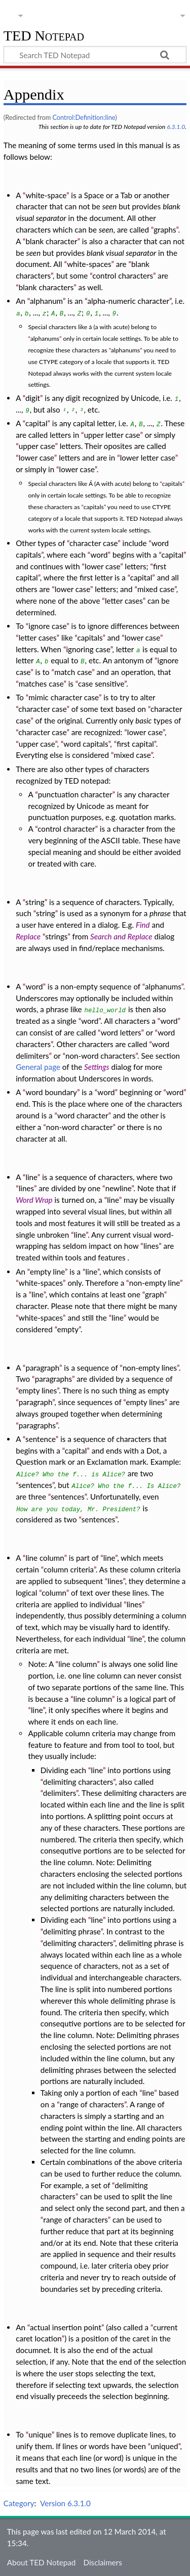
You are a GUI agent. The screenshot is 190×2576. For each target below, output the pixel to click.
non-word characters (100, 1055)
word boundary (51, 1092)
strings (56, 936)
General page (38, 1066)
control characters (122, 275)
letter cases (124, 600)
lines (26, 1188)
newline (118, 1188)
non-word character (79, 1127)
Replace (28, 936)
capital (36, 423)
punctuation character (75, 794)
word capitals (85, 743)
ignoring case (88, 649)
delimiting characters (78, 1781)
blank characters (46, 287)
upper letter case (112, 434)
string (35, 902)
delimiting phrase (72, 1931)
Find (143, 924)
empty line (47, 1271)
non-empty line (154, 1282)
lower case (36, 457)
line (31, 1177)
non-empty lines (150, 1367)
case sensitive (101, 683)
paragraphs (53, 1378)
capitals (172, 483)
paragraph (42, 1367)
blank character (51, 241)
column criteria (69, 1569)
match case (73, 671)
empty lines (37, 1390)
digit (32, 397)
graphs (165, 229)
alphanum (46, 300)
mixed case (155, 589)
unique (39, 2434)
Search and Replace (121, 936)
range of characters (92, 2104)
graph (154, 1294)
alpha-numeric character (128, 300)
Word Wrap (34, 1199)
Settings (96, 1066)
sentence (40, 1438)
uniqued (164, 2446)
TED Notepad (44, 36)
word (98, 554)
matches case (41, 683)
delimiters (59, 1792)
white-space (45, 195)
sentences (35, 1484)
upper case (37, 445)
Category (19, 2503)
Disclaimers (103, 2562)
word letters (121, 1032)
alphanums (44, 338)
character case (93, 543)
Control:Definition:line (83, 117)
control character (66, 828)
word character (82, 1115)
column (54, 1592)
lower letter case (147, 457)
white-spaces (89, 263)
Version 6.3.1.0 (65, 2503)
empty (68, 1329)
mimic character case (63, 697)
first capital (135, 743)
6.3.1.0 (176, 126)
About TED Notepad (41, 2562)
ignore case (47, 625)
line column (44, 1557)
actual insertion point (65, 2327)
